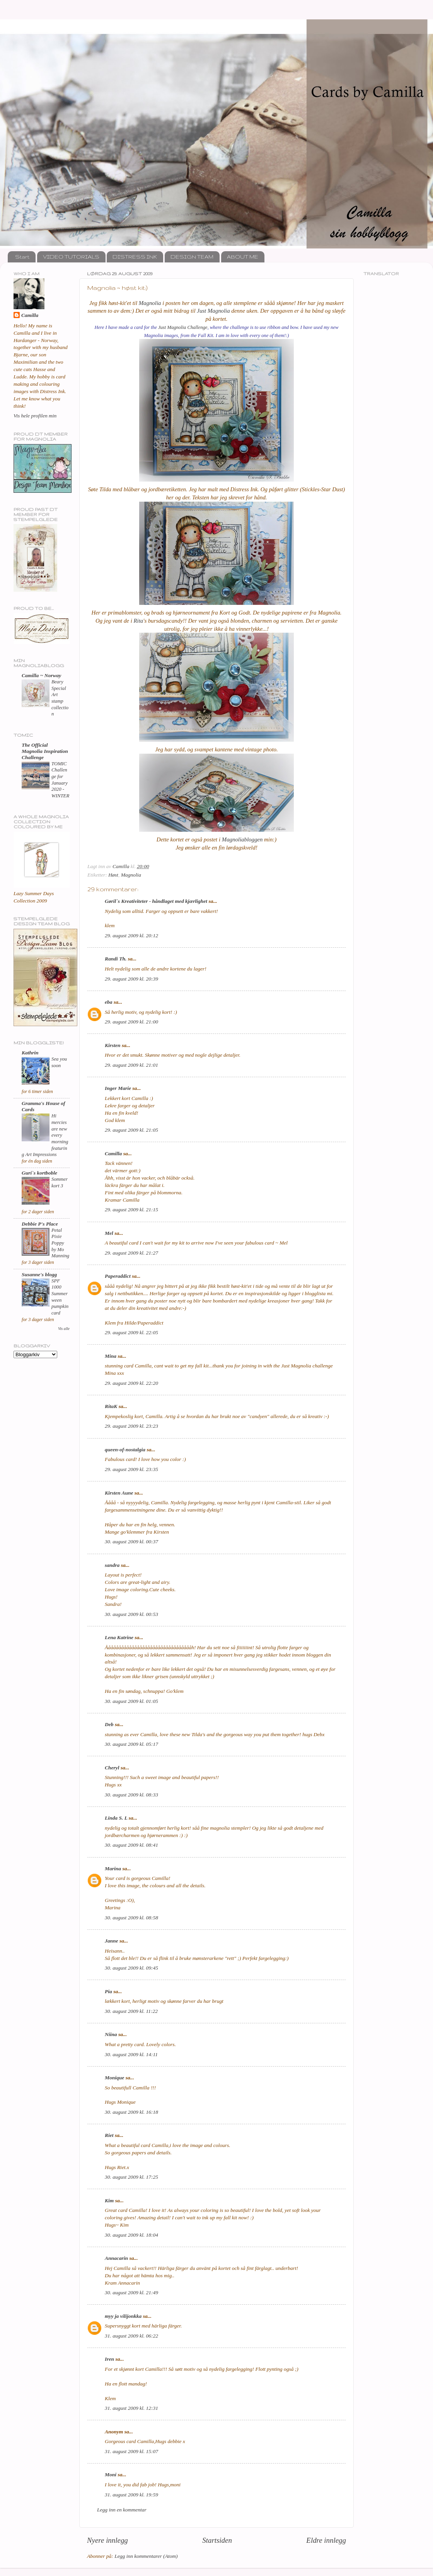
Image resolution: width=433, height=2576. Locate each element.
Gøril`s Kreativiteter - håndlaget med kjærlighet (156, 901)
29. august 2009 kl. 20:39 (131, 979)
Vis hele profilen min (35, 416)
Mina (110, 1356)
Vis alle (64, 1328)
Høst (113, 875)
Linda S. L (116, 1818)
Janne (111, 1941)
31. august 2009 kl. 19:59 (131, 2495)
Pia (108, 1991)
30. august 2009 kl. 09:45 (131, 1968)
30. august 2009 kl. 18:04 (131, 2235)
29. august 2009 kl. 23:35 (131, 1469)
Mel (109, 1233)
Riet (109, 2135)
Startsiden (217, 2540)
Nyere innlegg (107, 2540)
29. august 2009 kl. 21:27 (131, 1253)
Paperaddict (118, 1276)
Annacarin (116, 2258)
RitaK (111, 1406)
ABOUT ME (242, 256)
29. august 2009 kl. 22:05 (131, 1332)
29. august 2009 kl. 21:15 (131, 1209)
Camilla (113, 1153)
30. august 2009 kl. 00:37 (131, 1541)
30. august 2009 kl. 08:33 (131, 1795)
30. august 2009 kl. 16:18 (131, 2112)
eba (109, 1002)
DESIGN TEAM (191, 256)
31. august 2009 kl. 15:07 (131, 2451)
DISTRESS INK (135, 256)
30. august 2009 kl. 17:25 (131, 2177)
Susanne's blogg (39, 1274)
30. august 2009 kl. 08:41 (131, 1845)
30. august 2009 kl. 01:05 (131, 1701)
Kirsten (113, 1045)
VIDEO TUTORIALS (71, 256)
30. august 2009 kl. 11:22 (131, 2011)
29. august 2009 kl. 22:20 (131, 1383)
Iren (109, 2359)
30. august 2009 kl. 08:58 (131, 1918)
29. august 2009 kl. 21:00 (131, 1022)
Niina (111, 2034)
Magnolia (150, 303)
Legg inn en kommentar (122, 2510)
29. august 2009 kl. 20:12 (131, 935)
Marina (113, 1868)
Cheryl (112, 1768)
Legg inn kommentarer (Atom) (145, 2556)
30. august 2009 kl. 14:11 (131, 2054)
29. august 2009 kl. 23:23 (131, 1426)
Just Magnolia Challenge (182, 327)
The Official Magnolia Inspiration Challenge (45, 751)
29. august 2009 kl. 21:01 (131, 1065)
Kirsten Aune (119, 1493)
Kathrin (30, 1053)
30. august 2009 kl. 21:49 (131, 2292)
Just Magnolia (214, 311)
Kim (109, 2200)
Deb (109, 1724)
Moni (110, 2474)
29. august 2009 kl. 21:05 (131, 1130)
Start (22, 256)
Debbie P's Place (40, 1224)
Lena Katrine (119, 1637)
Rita (138, 621)
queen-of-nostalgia (125, 1449)
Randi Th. (115, 959)
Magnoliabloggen (242, 839)
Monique (114, 2078)
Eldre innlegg (326, 2540)
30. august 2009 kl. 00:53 (131, 1614)
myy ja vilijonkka (123, 2316)
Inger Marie (118, 1088)
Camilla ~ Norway (41, 675)
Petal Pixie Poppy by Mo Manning (60, 1243)
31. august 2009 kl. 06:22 (131, 2336)
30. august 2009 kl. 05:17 (131, 1744)
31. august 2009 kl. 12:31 (131, 2408)
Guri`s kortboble (39, 1173)
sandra (112, 1565)
